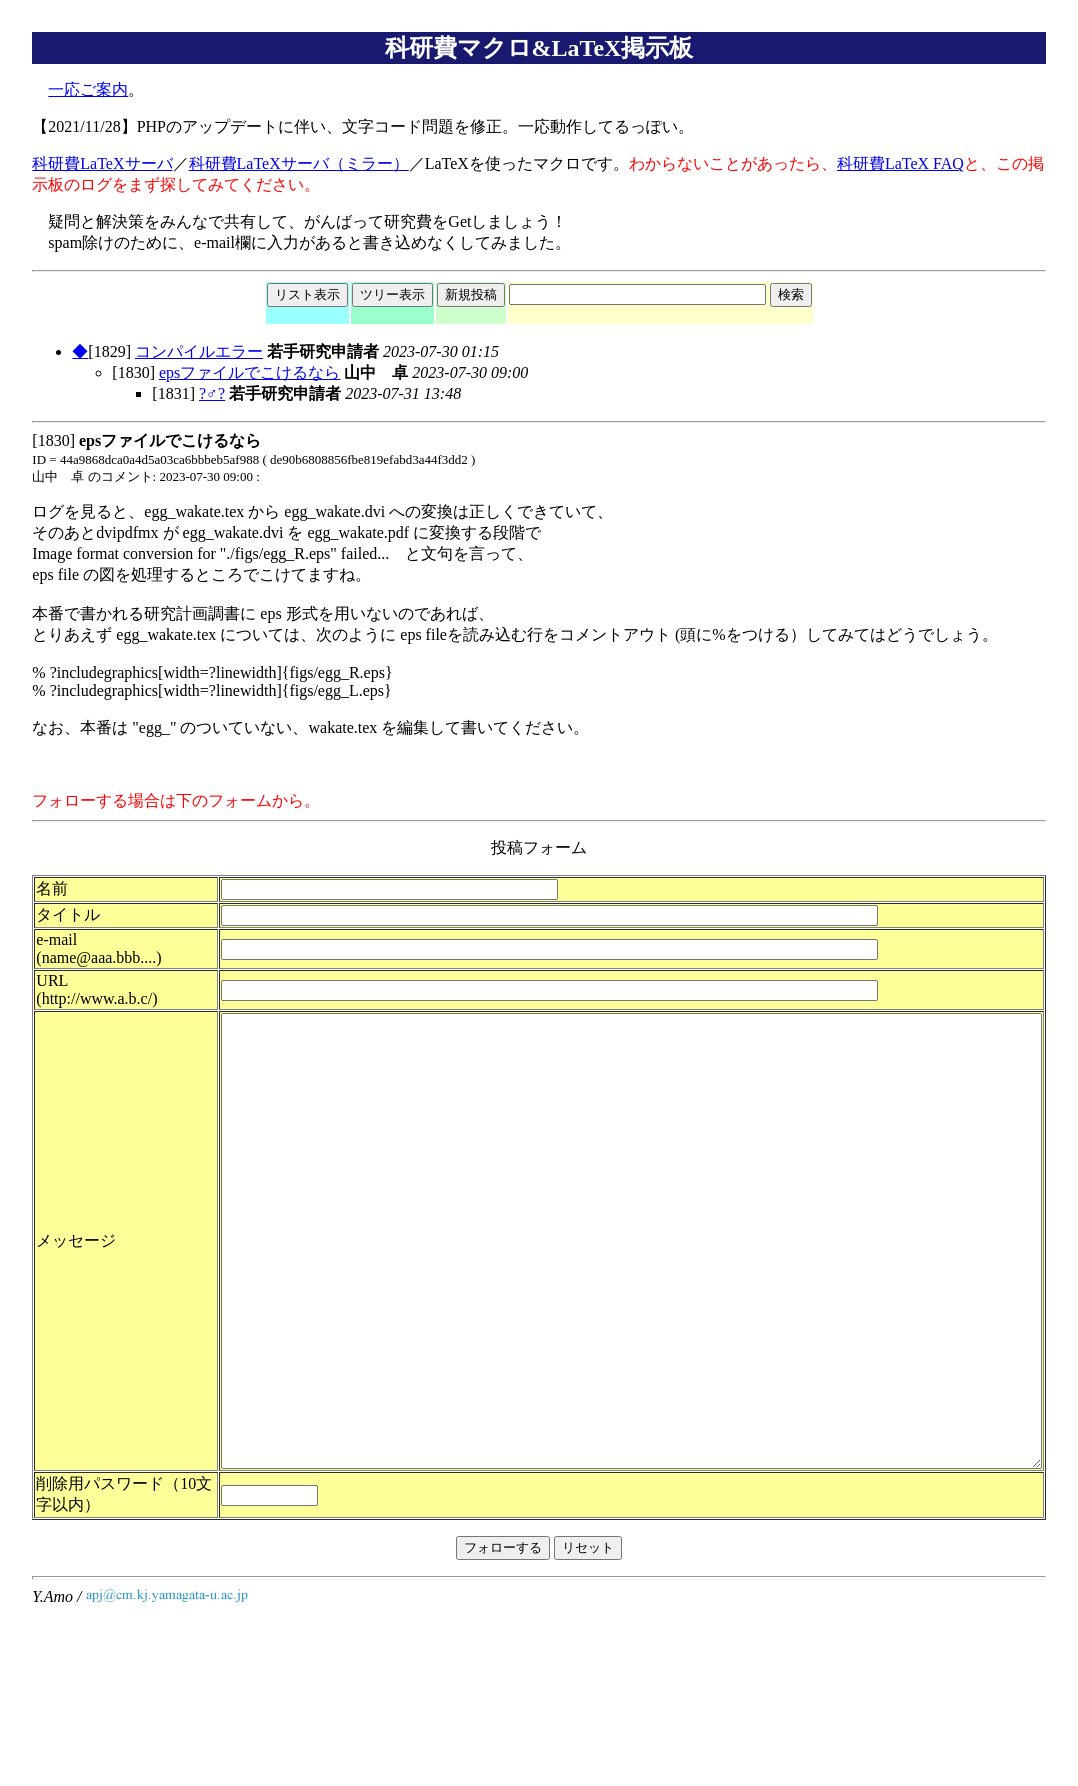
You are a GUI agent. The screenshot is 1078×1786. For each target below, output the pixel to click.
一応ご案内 (88, 89)
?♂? (212, 393)
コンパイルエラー (199, 351)
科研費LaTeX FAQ (900, 163)
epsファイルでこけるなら (249, 372)
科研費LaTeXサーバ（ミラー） (299, 163)
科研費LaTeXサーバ (102, 163)
